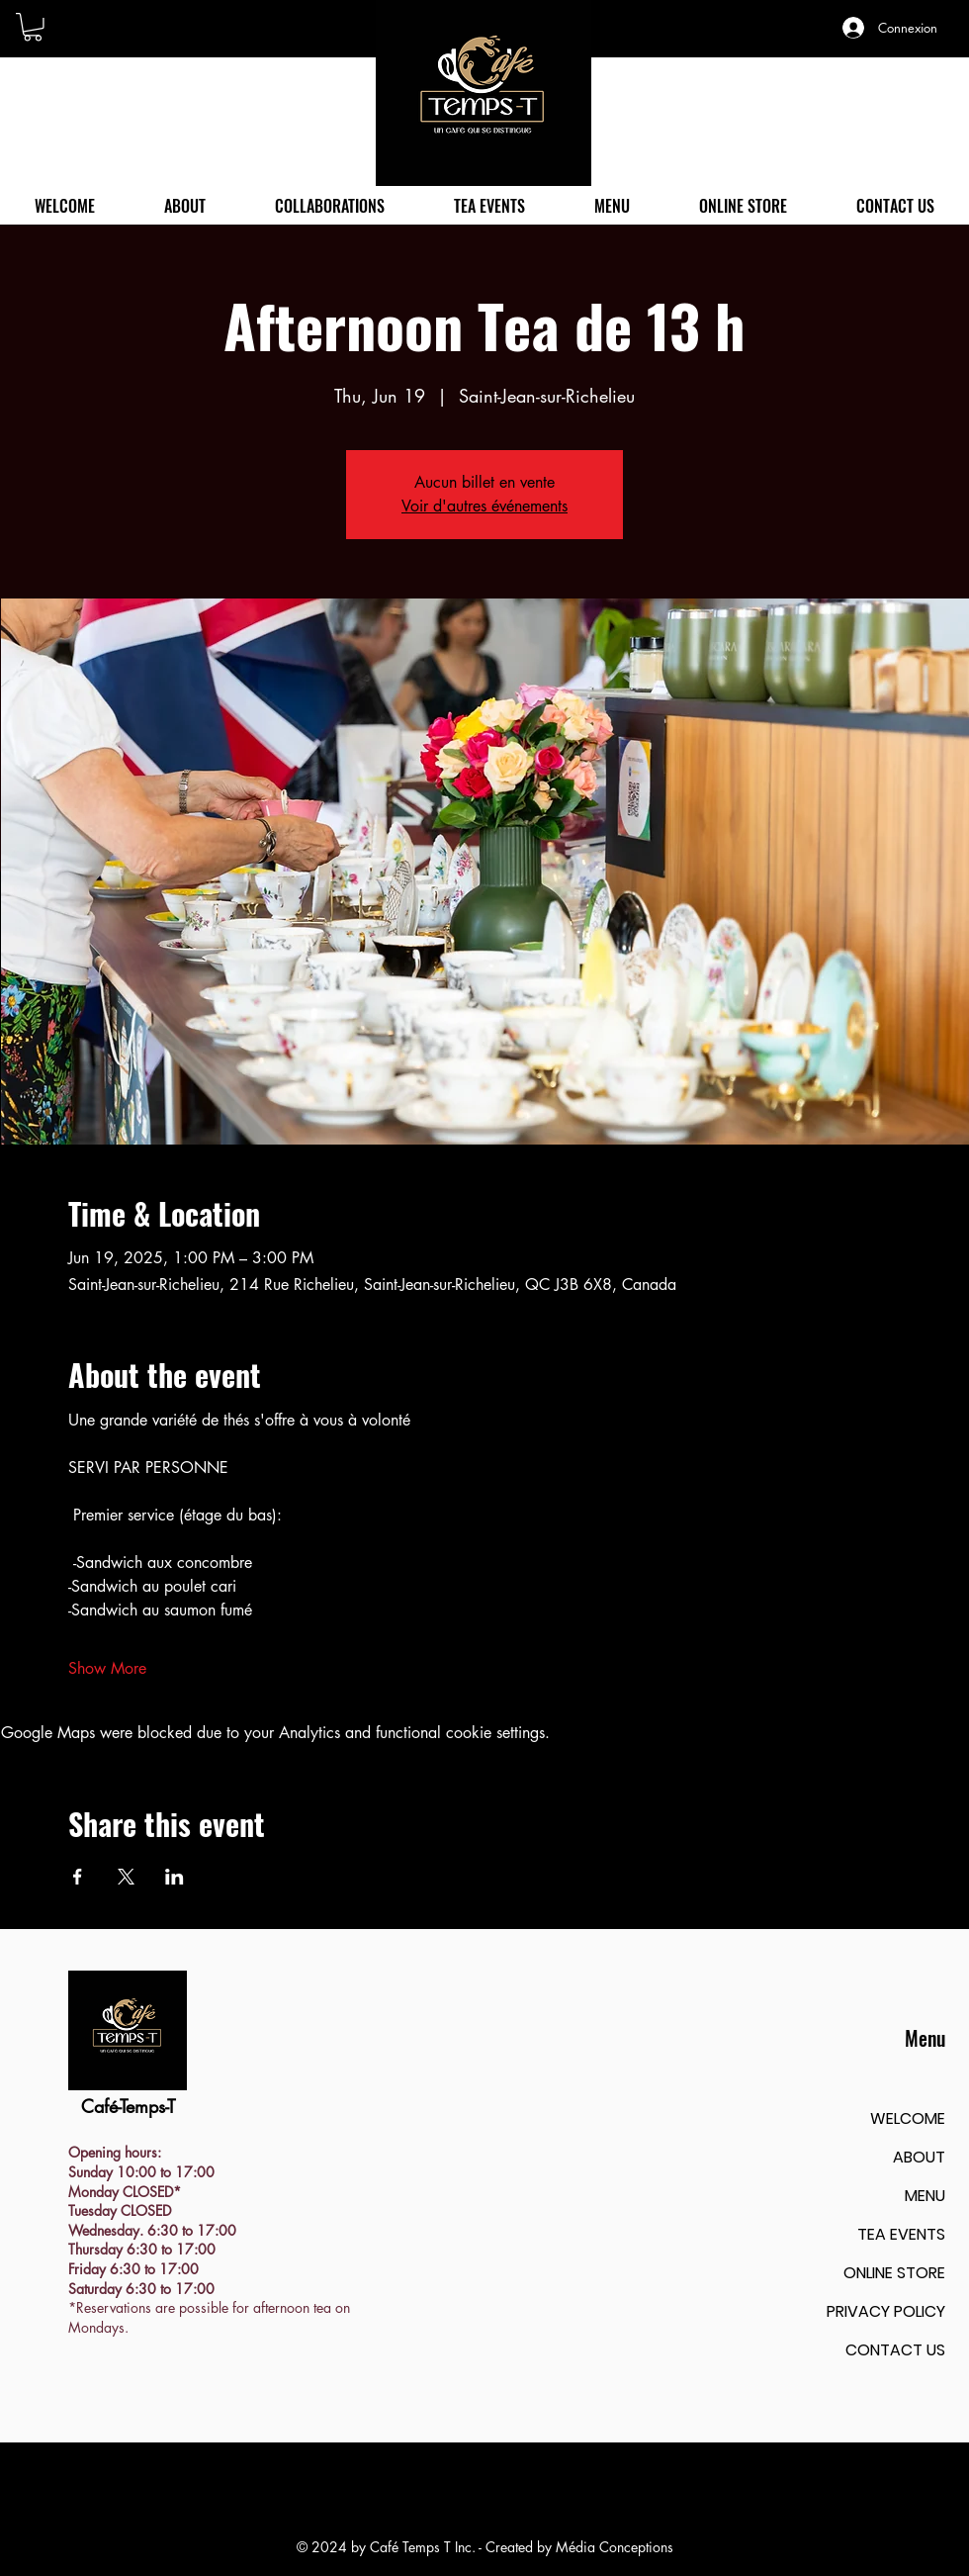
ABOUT (919, 2157)
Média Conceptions (614, 2546)
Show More (107, 1668)
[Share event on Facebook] (77, 1877)
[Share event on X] (126, 1877)
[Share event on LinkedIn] (174, 1877)
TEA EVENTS (901, 2234)
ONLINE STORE (894, 2272)
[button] (32, 27)
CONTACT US (895, 2350)
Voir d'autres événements (484, 506)
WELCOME (907, 2118)
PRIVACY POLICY (886, 2311)
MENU (925, 2195)
